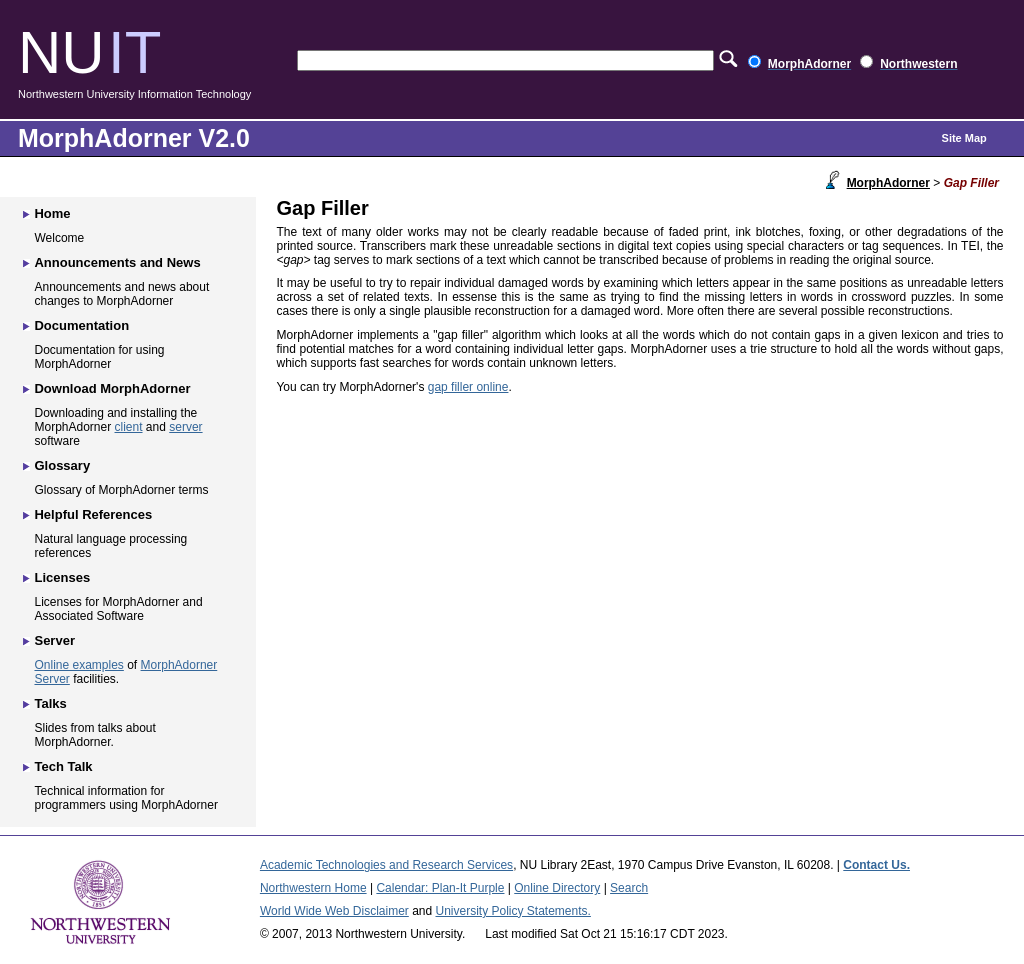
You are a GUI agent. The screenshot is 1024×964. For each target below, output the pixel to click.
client (129, 427)
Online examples (78, 665)
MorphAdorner (888, 183)
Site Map (964, 138)
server (185, 427)
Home (52, 213)
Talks (50, 703)
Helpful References (93, 514)
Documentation (81, 325)
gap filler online (468, 387)
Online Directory (557, 888)
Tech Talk (63, 766)
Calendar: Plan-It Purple (440, 888)
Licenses (62, 577)
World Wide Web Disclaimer (334, 911)
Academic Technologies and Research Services (386, 865)
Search (629, 888)
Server (54, 640)
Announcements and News (117, 262)
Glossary (62, 465)
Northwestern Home (313, 888)
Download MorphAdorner (112, 388)
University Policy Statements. (513, 911)
